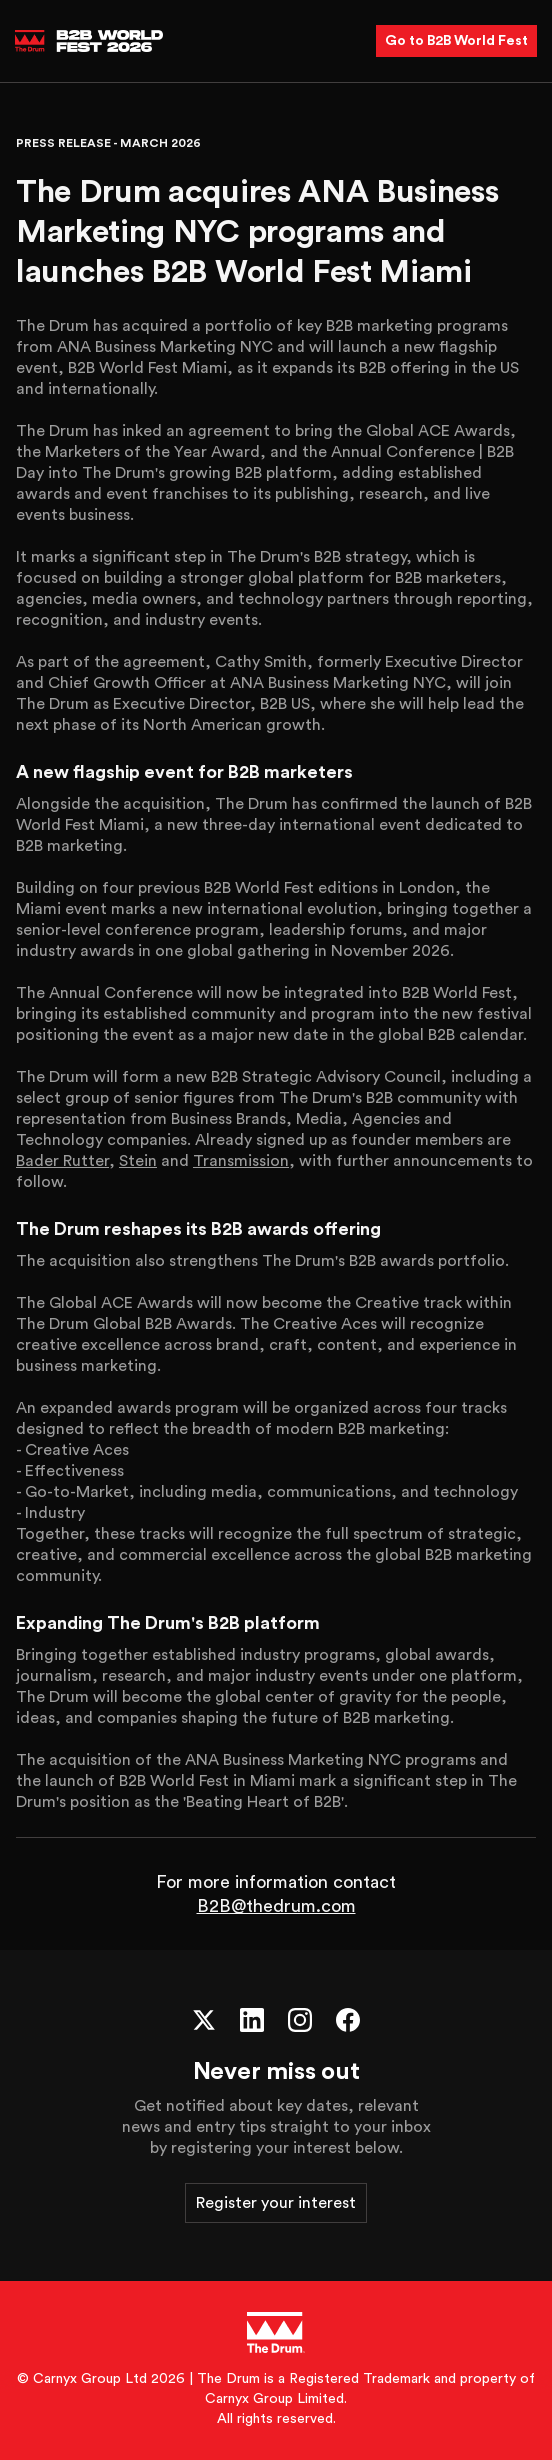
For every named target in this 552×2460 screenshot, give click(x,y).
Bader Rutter (62, 1161)
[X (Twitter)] (204, 2020)
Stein (138, 1161)
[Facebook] (348, 2020)
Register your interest (276, 2203)
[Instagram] (300, 2020)
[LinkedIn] (252, 2020)
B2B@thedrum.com (276, 1906)
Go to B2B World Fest (456, 41)
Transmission (241, 1161)
